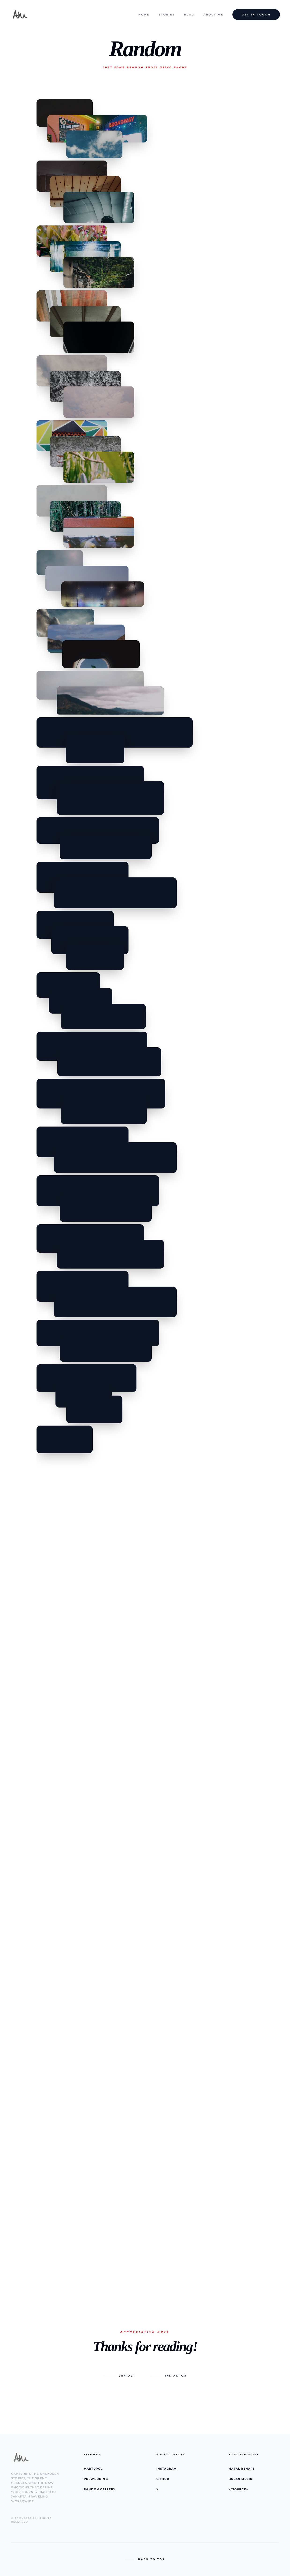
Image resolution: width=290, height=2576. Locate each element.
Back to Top (145, 2559)
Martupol (93, 2468)
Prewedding (96, 2479)
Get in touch (255, 15)
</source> (238, 2489)
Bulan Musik (240, 2479)
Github (162, 2479)
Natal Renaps (242, 2468)
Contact (119, 2375)
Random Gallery (100, 2489)
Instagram (168, 2375)
